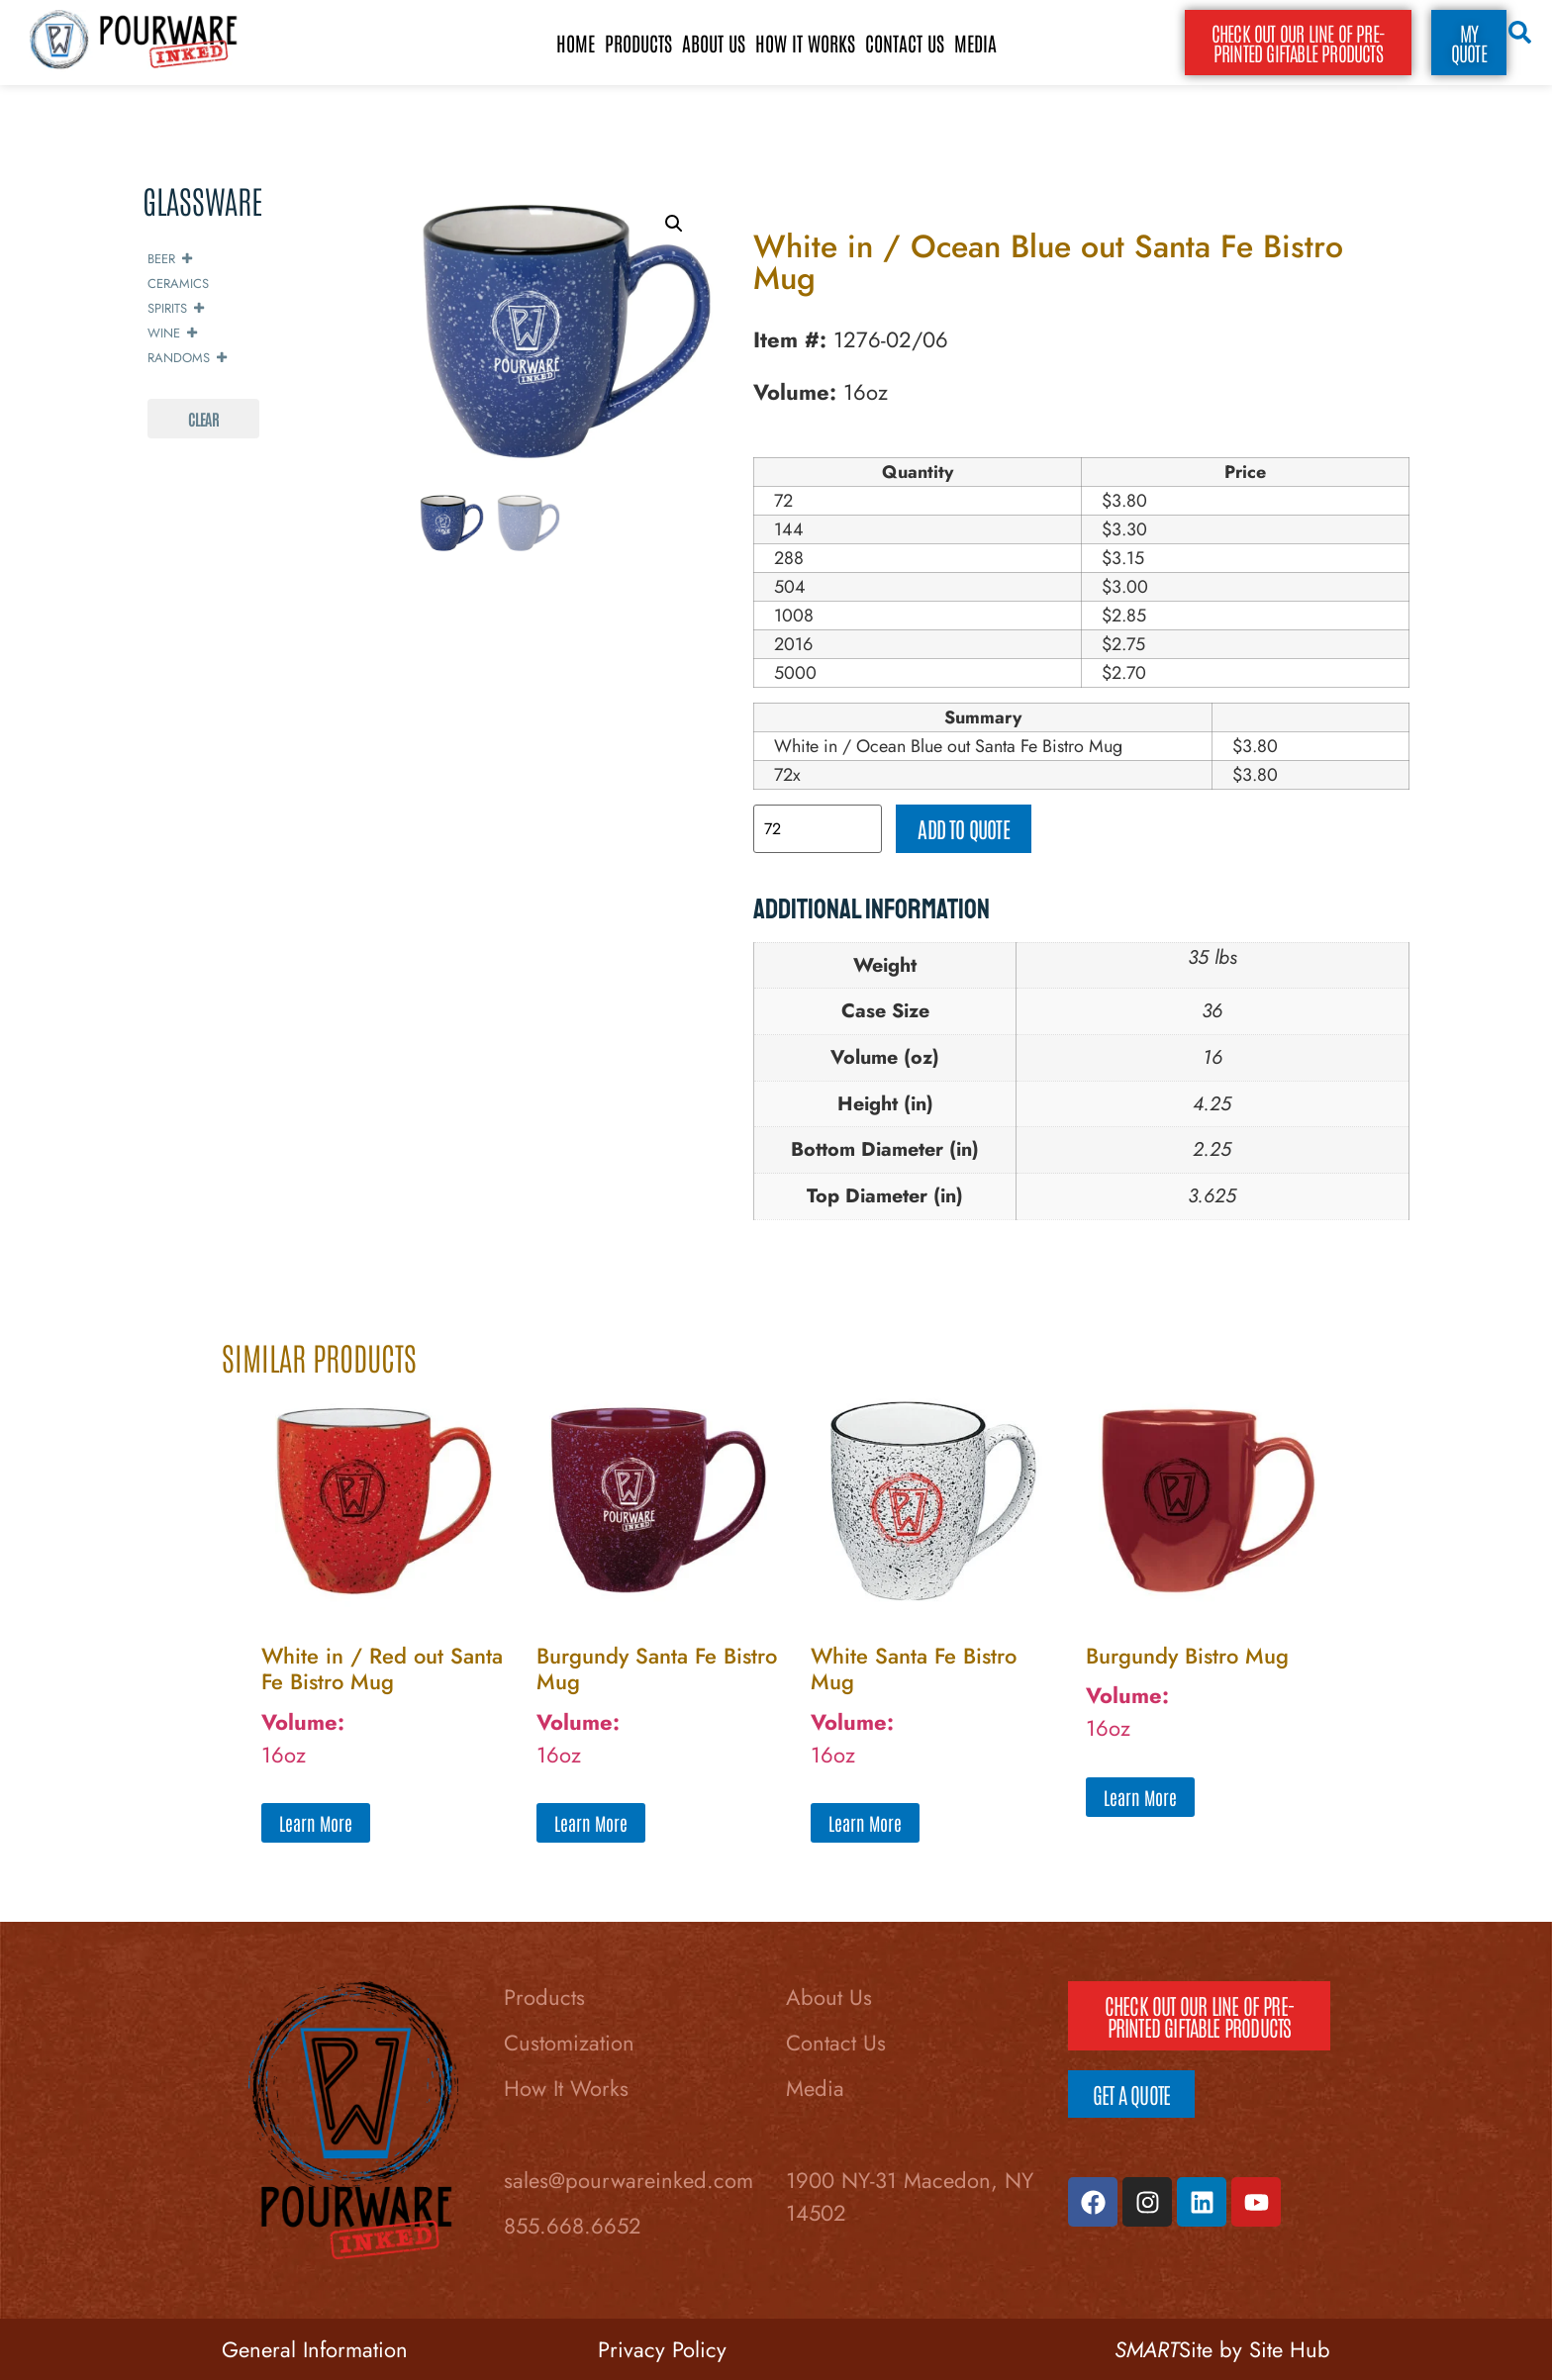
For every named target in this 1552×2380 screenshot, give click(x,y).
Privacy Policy (662, 2349)
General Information (315, 2349)
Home (575, 42)
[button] (674, 223)
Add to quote (963, 828)
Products (638, 42)
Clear (203, 418)
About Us (713, 42)
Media (975, 42)
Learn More (315, 1823)
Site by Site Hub (1222, 2349)
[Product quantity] (817, 829)
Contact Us (904, 42)
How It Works (805, 42)
